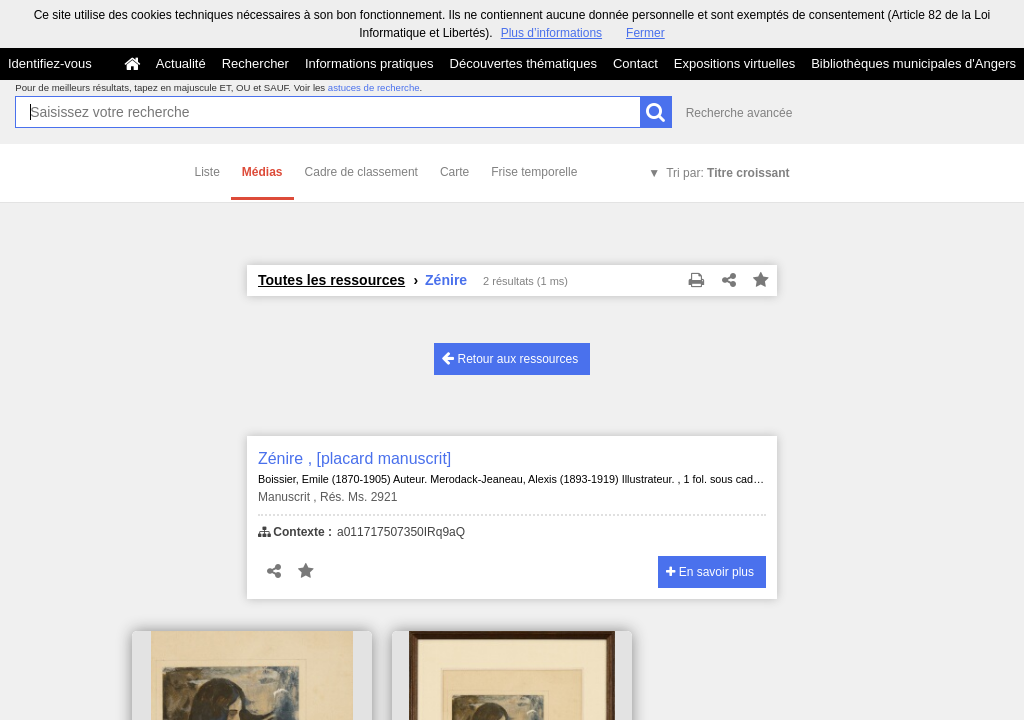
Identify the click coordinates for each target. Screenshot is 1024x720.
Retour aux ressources (510, 358)
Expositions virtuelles (734, 63)
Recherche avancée (739, 113)
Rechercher (255, 63)
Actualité (181, 63)
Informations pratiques (369, 63)
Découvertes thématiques (523, 63)
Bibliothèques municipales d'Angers (913, 63)
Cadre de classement (361, 172)
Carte (454, 172)
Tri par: (727, 173)
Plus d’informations (551, 33)
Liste (207, 172)
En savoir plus (710, 572)
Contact (635, 63)
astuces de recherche (374, 87)
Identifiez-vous (50, 63)
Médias (262, 172)
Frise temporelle (534, 172)
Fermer (645, 33)
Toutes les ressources (331, 280)
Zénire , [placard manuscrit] (354, 458)
